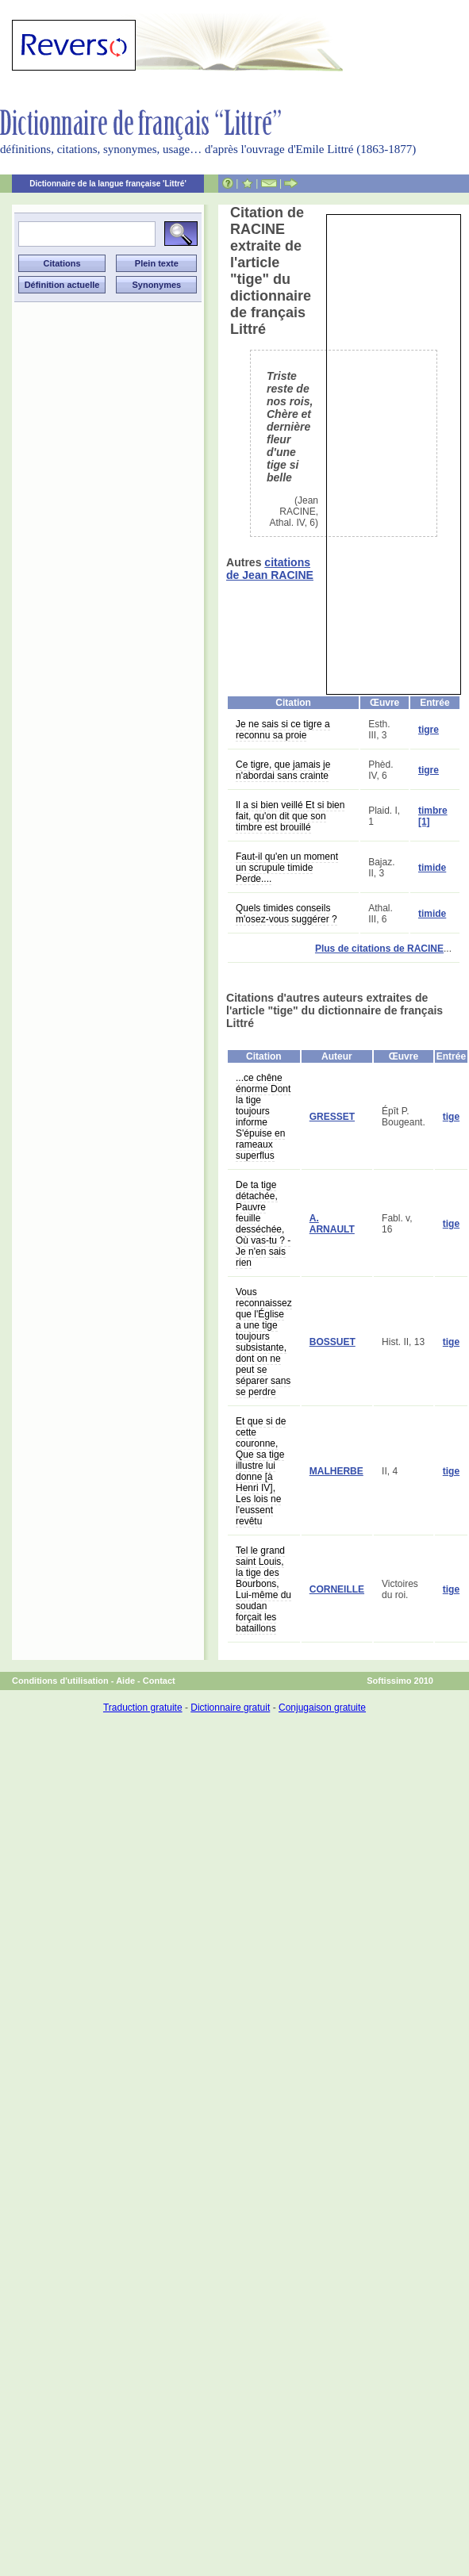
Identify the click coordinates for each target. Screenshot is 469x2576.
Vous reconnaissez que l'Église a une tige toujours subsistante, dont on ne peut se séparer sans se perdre (264, 1341)
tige (451, 1116)
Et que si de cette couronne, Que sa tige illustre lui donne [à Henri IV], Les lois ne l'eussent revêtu (261, 1471)
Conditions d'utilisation (60, 1680)
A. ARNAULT (332, 1224)
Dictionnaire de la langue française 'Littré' (107, 183)
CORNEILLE (336, 1589)
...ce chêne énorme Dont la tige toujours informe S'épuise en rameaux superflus (263, 1116)
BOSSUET (332, 1341)
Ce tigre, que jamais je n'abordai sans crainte (283, 770)
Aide (125, 1680)
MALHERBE (336, 1471)
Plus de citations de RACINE (379, 948)
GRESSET (332, 1116)
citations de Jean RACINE (269, 568)
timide (432, 867)
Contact (159, 1680)
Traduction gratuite (143, 1707)
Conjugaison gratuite (322, 1707)
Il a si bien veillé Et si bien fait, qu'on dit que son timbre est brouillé (290, 816)
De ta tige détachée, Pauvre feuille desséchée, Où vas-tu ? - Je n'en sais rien (263, 1223)
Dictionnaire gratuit (230, 1707)
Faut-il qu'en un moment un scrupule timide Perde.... (287, 867)
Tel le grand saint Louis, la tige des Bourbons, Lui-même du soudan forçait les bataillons (263, 1589)
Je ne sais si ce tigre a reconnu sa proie (283, 730)
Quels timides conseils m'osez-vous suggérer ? (286, 914)
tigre (428, 729)
